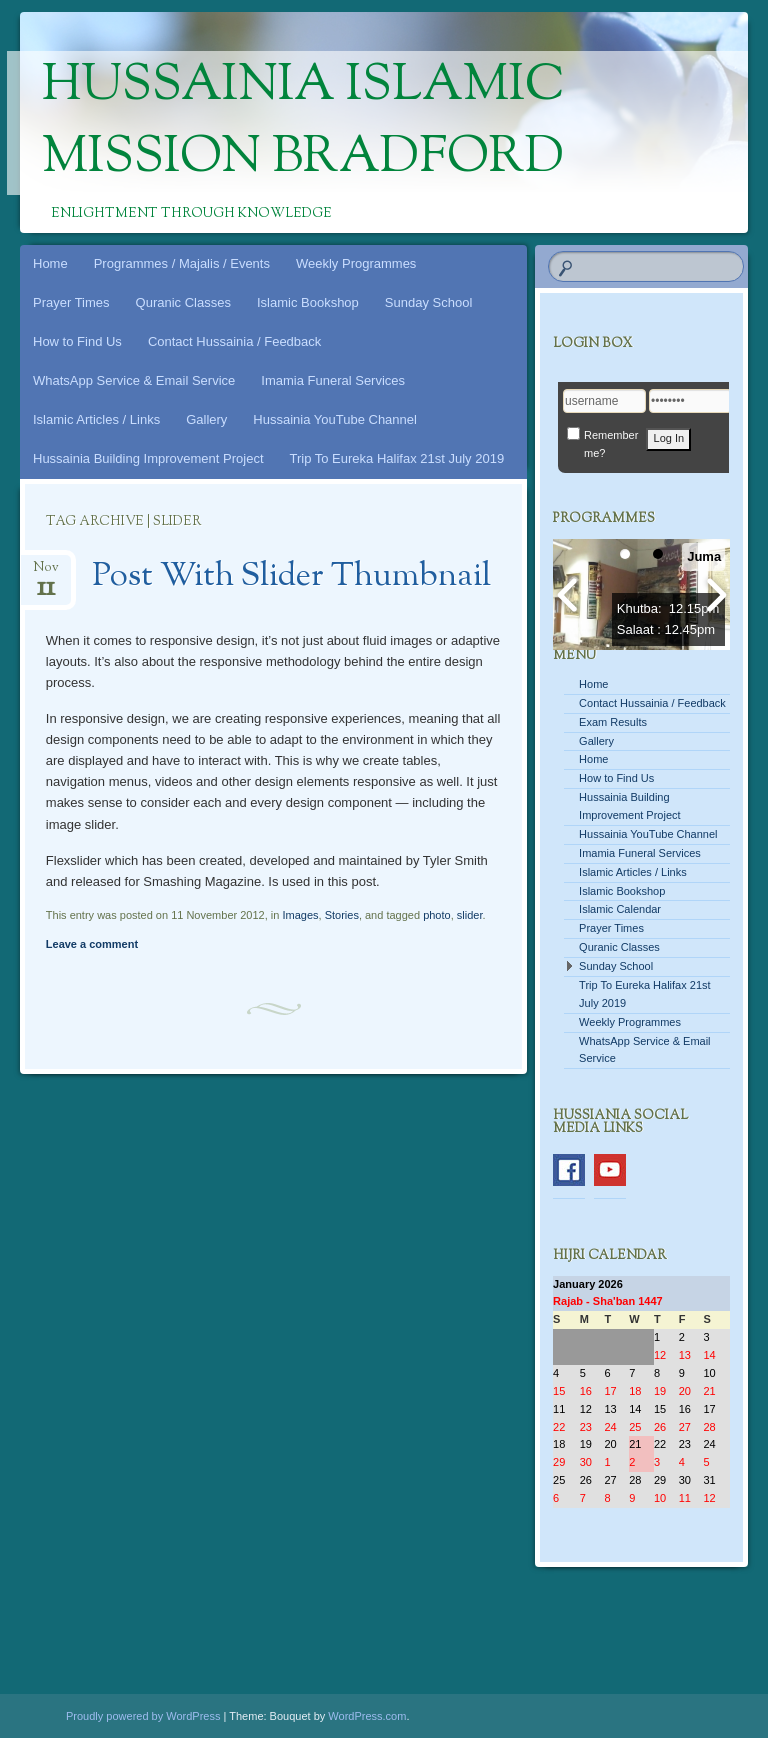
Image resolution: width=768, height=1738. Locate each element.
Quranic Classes (183, 302)
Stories (342, 915)
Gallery (206, 419)
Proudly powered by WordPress (143, 1716)
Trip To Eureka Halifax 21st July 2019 (397, 458)
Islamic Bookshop (308, 302)
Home (50, 263)
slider (470, 915)
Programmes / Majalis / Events (182, 263)
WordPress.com (367, 1716)
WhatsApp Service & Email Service (134, 380)
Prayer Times (71, 302)
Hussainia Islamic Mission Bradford (303, 123)
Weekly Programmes (356, 263)
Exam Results (613, 722)
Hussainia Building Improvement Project (148, 458)
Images (300, 915)
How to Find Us (77, 341)
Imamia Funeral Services (333, 380)
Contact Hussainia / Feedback (234, 341)
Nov (46, 573)
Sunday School (428, 302)
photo (437, 915)
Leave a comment (92, 944)
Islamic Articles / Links (96, 419)
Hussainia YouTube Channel (335, 419)
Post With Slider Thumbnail (291, 577)
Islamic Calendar (620, 909)
